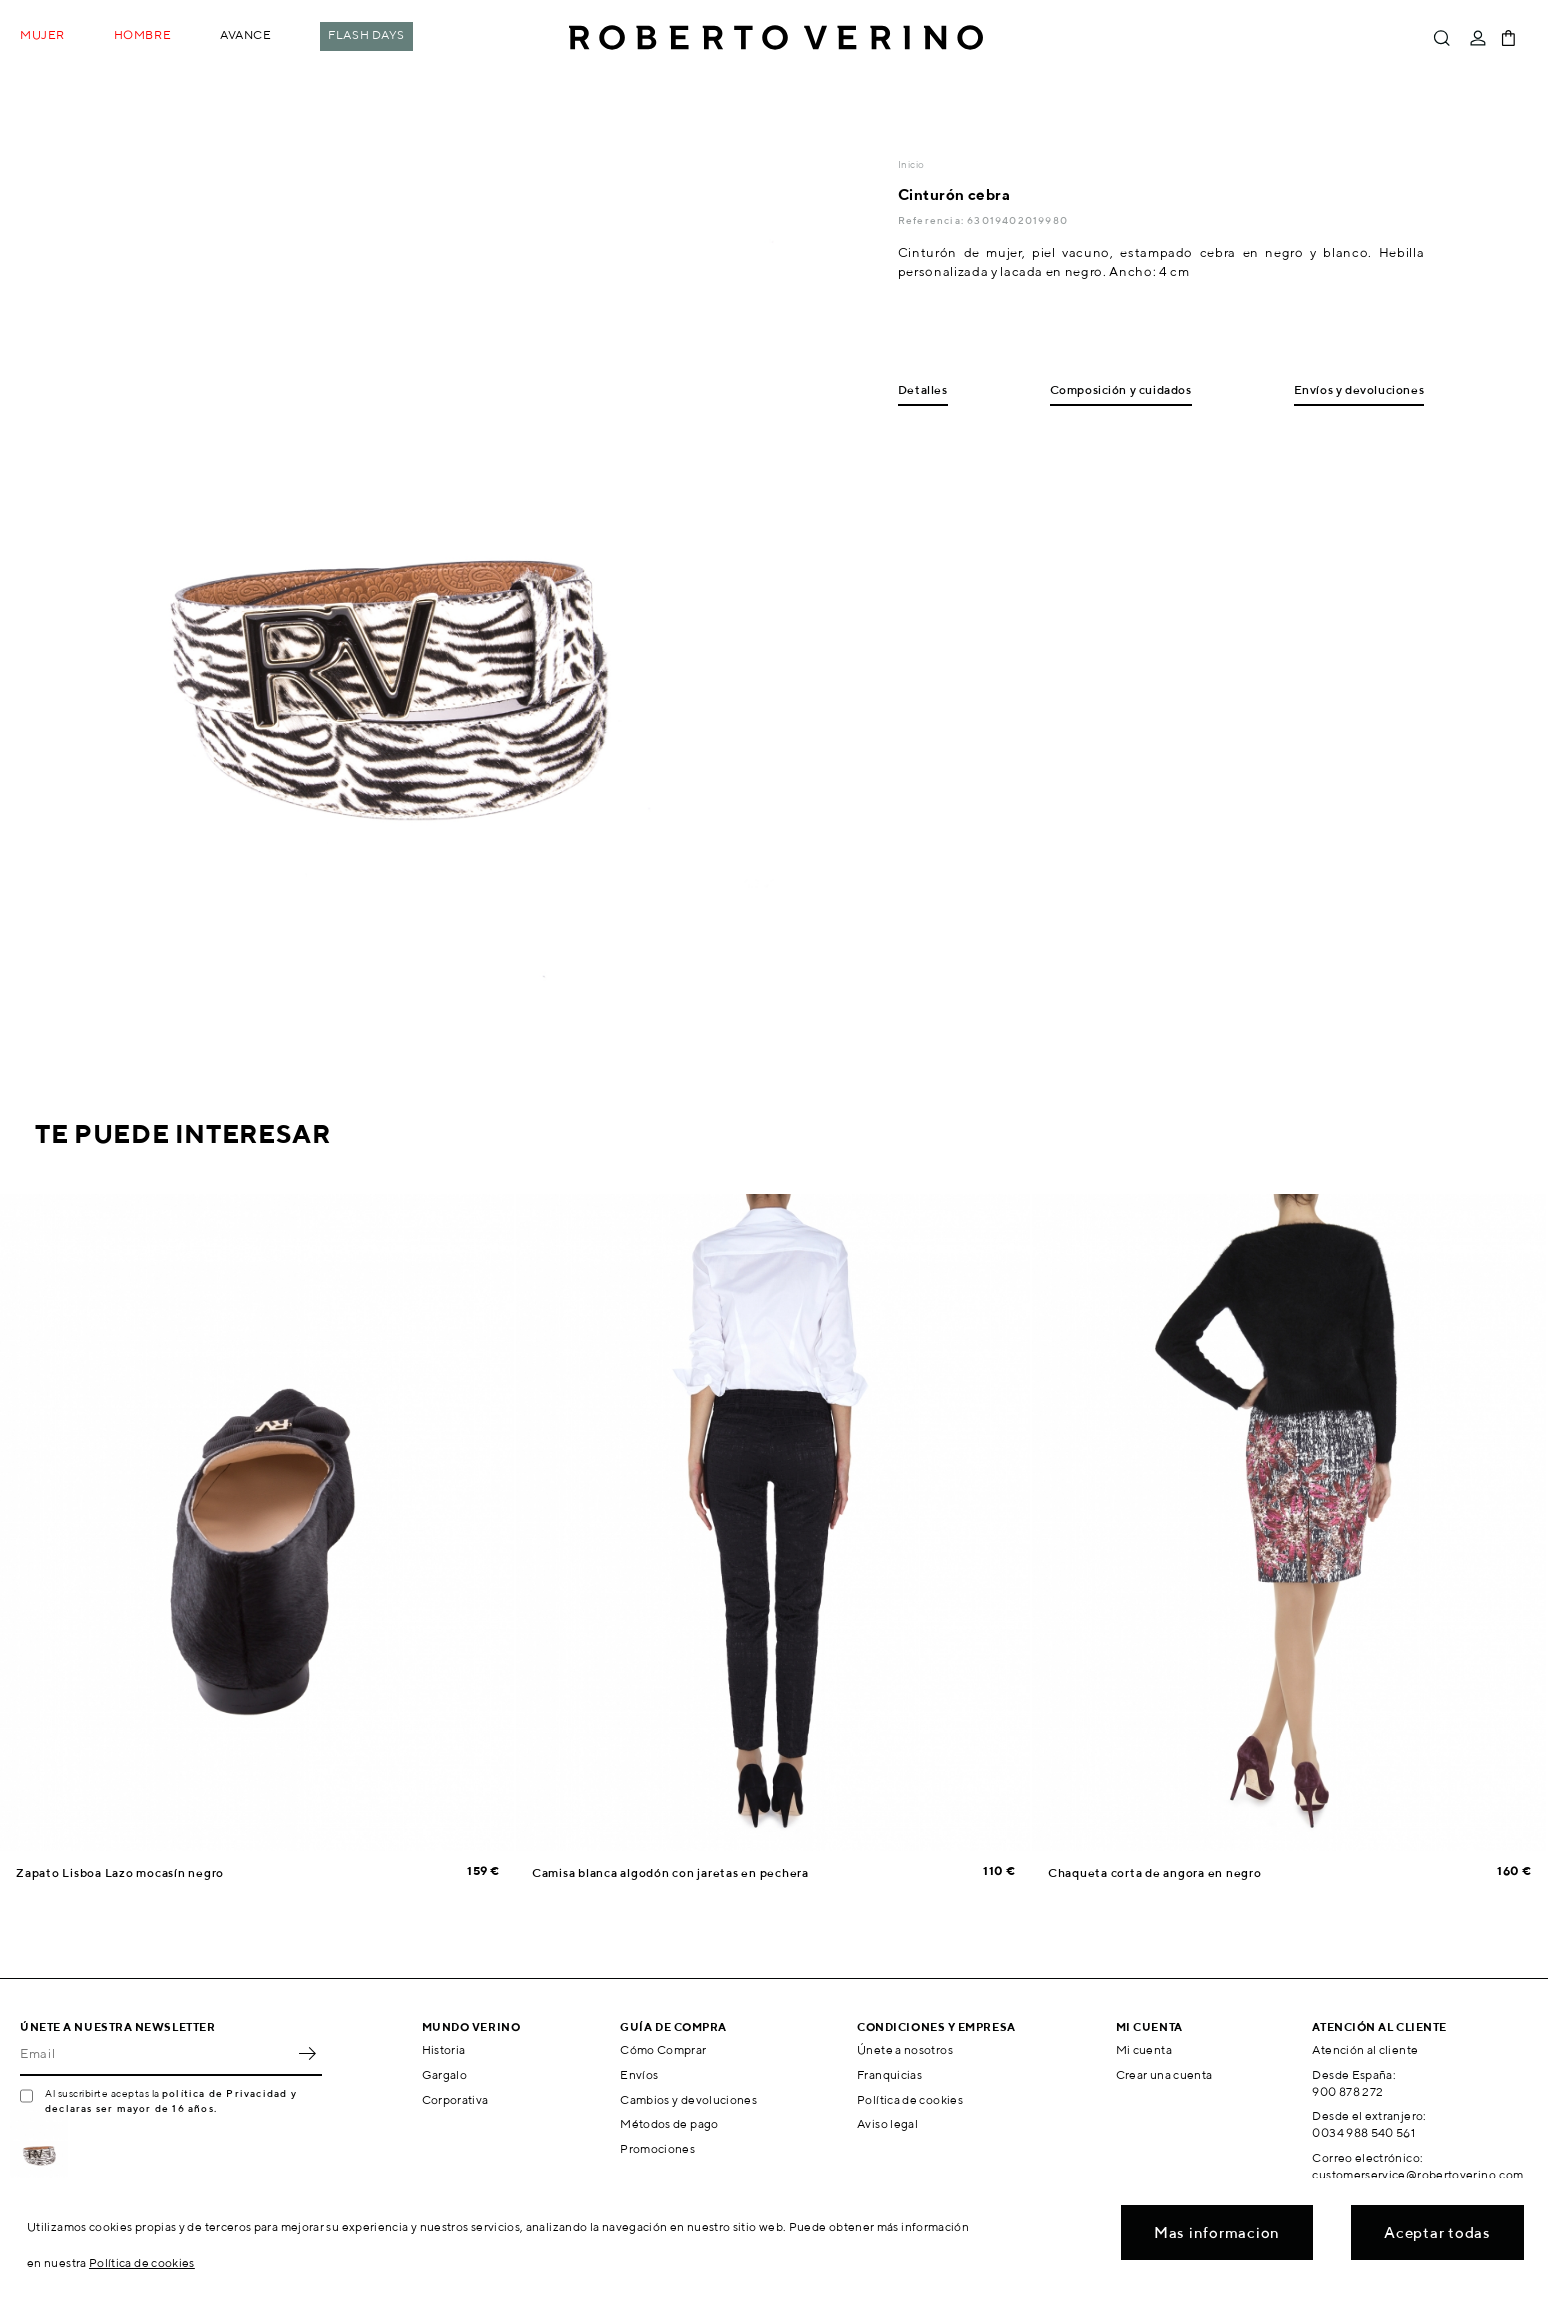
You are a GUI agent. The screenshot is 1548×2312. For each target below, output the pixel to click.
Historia (444, 2049)
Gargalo (445, 2074)
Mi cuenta (1144, 2049)
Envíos (639, 2074)
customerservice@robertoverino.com (1417, 2174)
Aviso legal (887, 2123)
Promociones (657, 2148)
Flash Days (366, 34)
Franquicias (889, 2074)
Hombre (142, 34)
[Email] (156, 2054)
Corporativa (455, 2099)
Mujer (42, 34)
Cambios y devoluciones (688, 2099)
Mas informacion (1217, 2232)
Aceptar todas (1437, 2232)
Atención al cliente (1365, 2049)
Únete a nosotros (905, 2049)
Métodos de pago (669, 2123)
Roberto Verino (776, 38)
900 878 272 (1347, 2091)
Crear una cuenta (1164, 2074)
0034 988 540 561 (1363, 2132)
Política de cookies (910, 2099)
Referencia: (932, 220)
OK (307, 2054)
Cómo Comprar (663, 2049)
